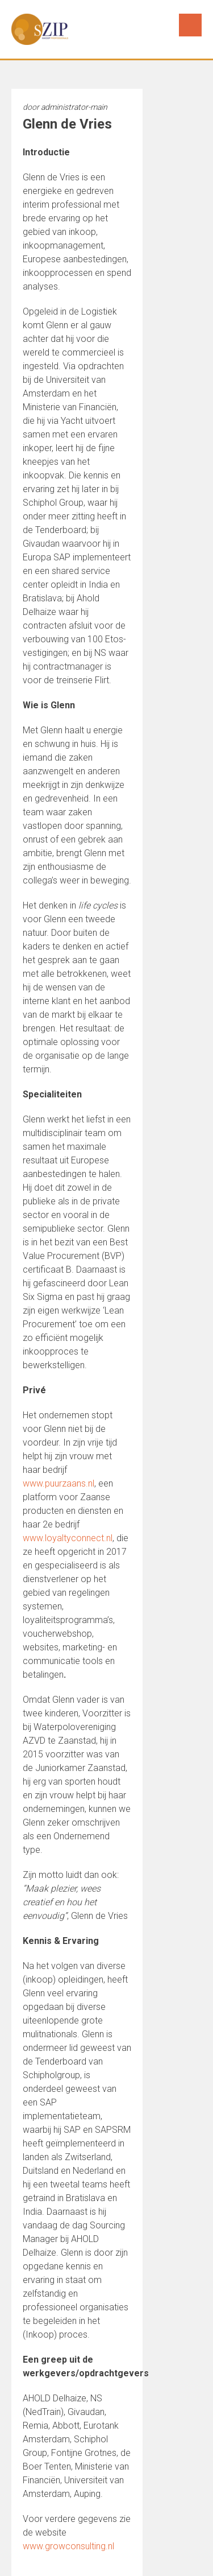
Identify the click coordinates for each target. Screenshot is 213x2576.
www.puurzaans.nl (58, 1483)
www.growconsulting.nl (68, 2546)
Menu (190, 25)
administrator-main (74, 107)
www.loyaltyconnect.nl (67, 1538)
